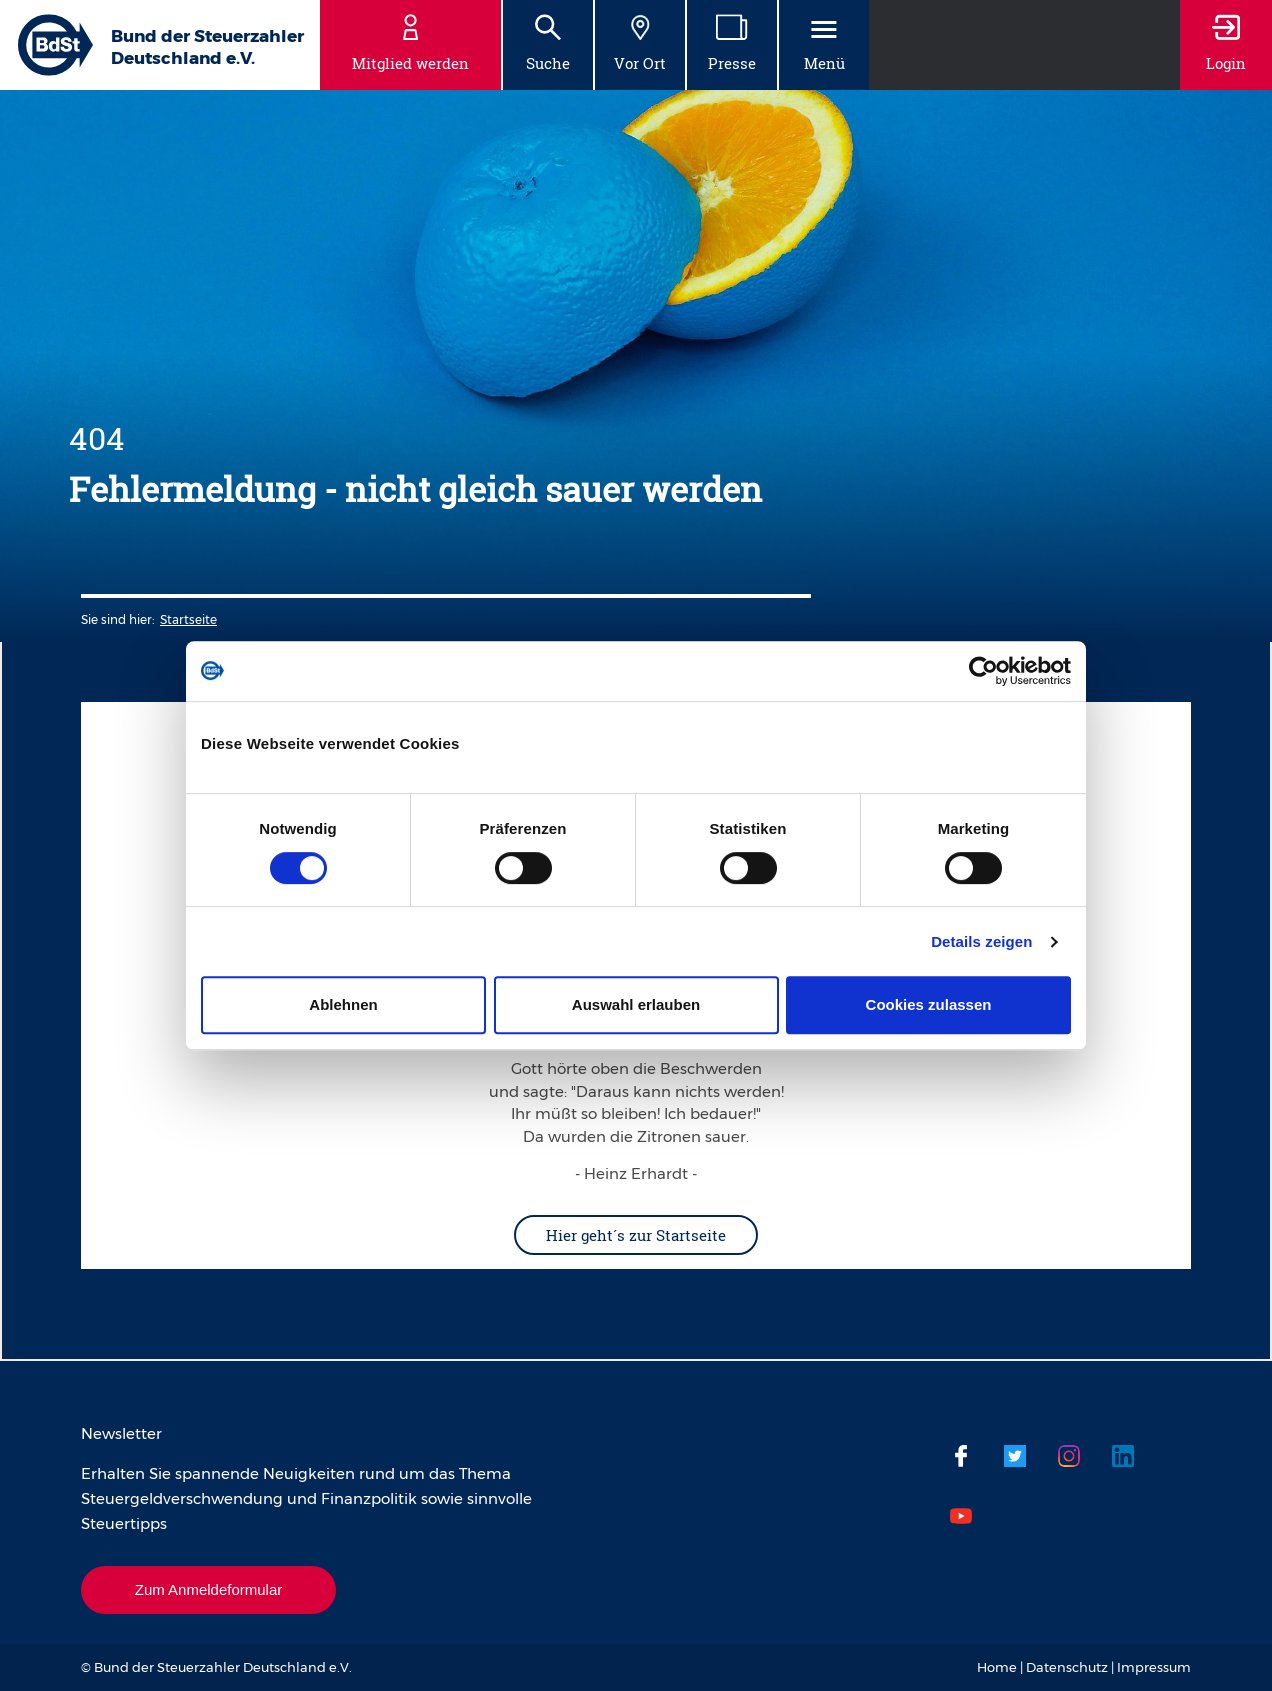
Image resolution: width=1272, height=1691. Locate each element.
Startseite (188, 619)
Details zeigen (981, 941)
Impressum (1154, 1667)
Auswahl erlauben (636, 1004)
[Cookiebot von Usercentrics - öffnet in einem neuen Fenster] (983, 671)
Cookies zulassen (929, 1004)
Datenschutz (1067, 1667)
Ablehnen (343, 1004)
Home (997, 1667)
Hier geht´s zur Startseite (636, 1235)
